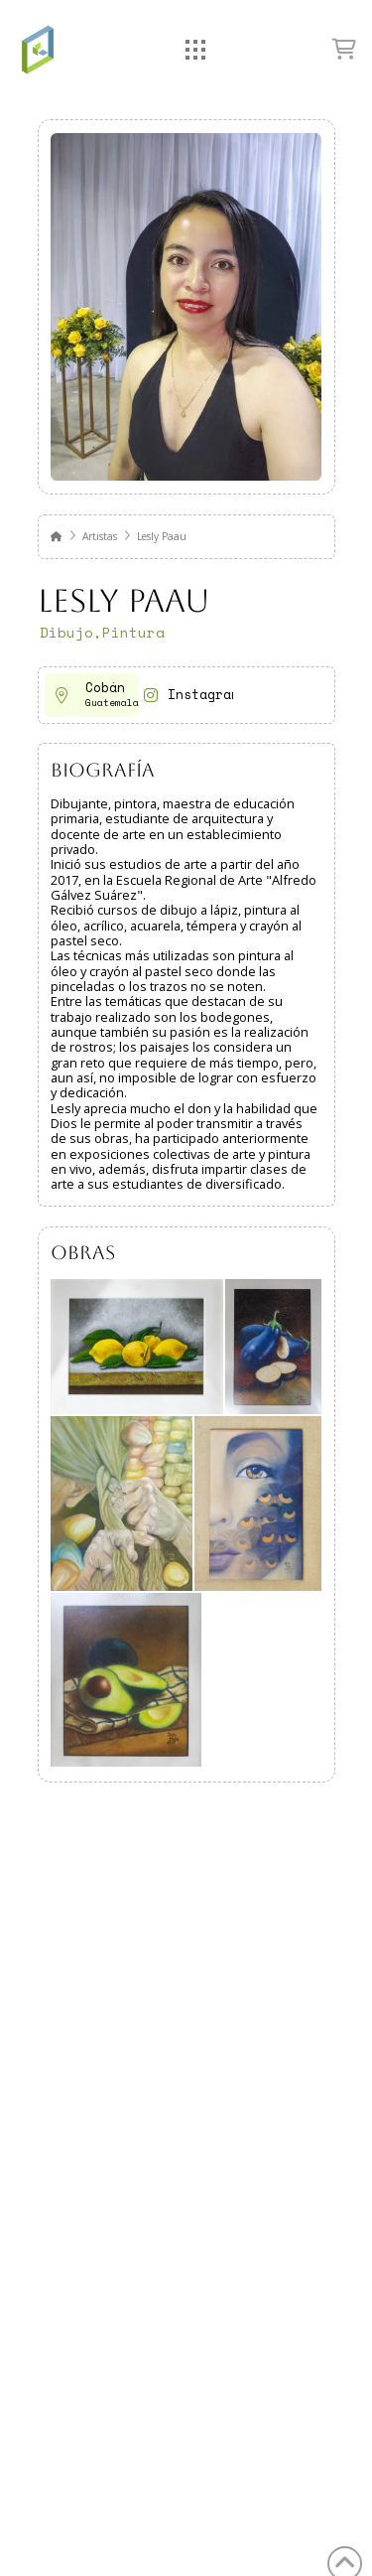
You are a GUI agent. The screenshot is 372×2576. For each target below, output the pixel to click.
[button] (196, 50)
